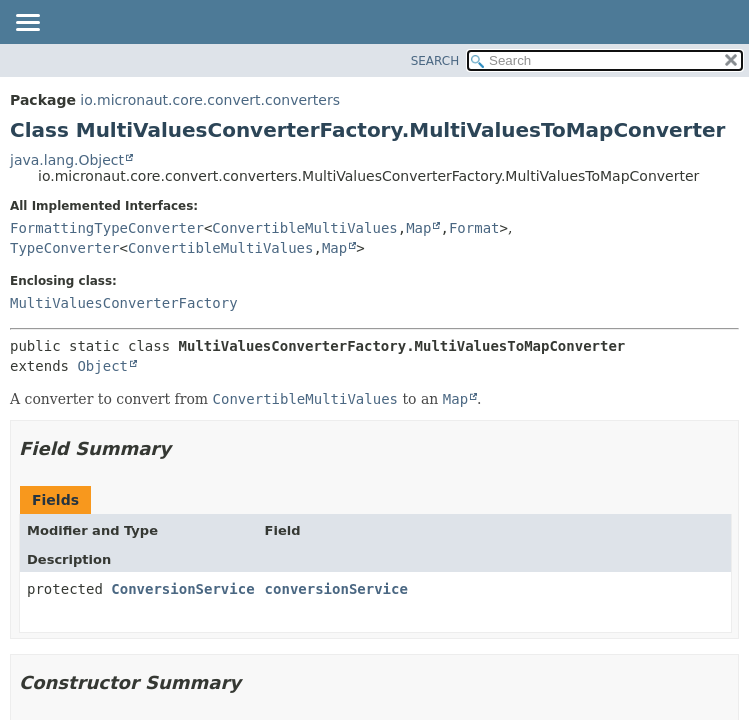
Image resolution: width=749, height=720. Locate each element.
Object (102, 366)
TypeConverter (65, 248)
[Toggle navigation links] (27, 24)
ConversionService (182, 589)
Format (474, 228)
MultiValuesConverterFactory (124, 303)
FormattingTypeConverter (107, 228)
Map (418, 228)
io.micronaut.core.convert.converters (210, 100)
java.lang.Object (67, 160)
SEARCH (435, 61)
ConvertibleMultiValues (304, 228)
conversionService (336, 589)
